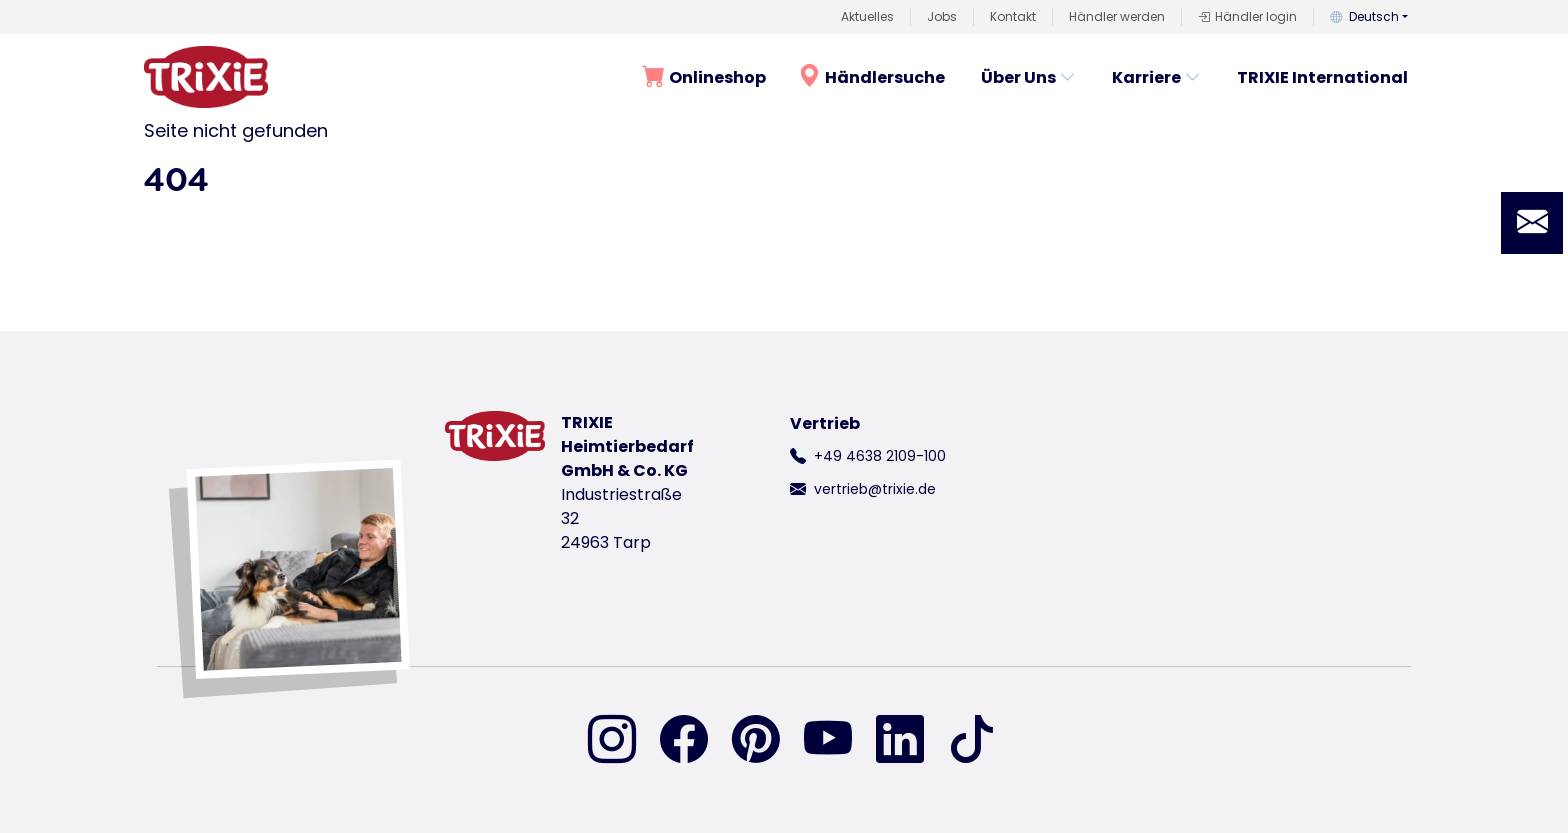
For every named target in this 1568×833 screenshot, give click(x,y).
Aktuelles (867, 16)
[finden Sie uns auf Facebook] (696, 741)
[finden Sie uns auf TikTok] (972, 741)
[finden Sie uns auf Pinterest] (768, 741)
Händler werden (1117, 16)
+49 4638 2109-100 (880, 456)
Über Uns (1028, 77)
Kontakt (1013, 16)
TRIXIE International (1322, 77)
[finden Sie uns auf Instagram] (624, 741)
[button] (1532, 223)
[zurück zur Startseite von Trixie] (206, 77)
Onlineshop (704, 76)
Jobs (942, 16)
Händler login (1247, 17)
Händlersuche (871, 76)
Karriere (1156, 77)
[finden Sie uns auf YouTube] (840, 741)
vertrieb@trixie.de (875, 489)
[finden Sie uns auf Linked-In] (912, 741)
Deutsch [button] (1364, 16)
